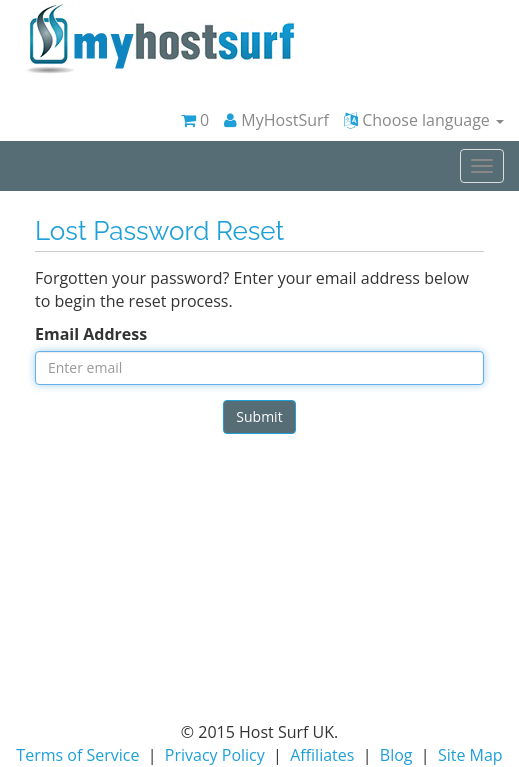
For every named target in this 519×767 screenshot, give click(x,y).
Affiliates (322, 755)
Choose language (424, 120)
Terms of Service (77, 755)
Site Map (470, 755)
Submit (259, 416)
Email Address (91, 334)
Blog (396, 755)
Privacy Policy (215, 755)
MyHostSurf (276, 120)
